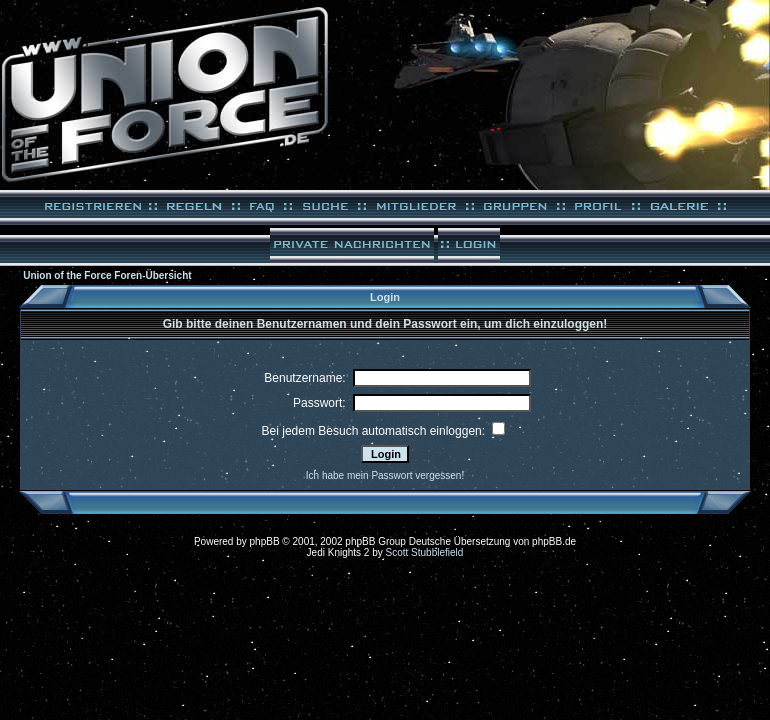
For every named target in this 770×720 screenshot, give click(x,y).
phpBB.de (554, 541)
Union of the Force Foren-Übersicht (107, 275)
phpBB (265, 541)
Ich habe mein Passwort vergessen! (385, 475)
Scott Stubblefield (425, 552)
